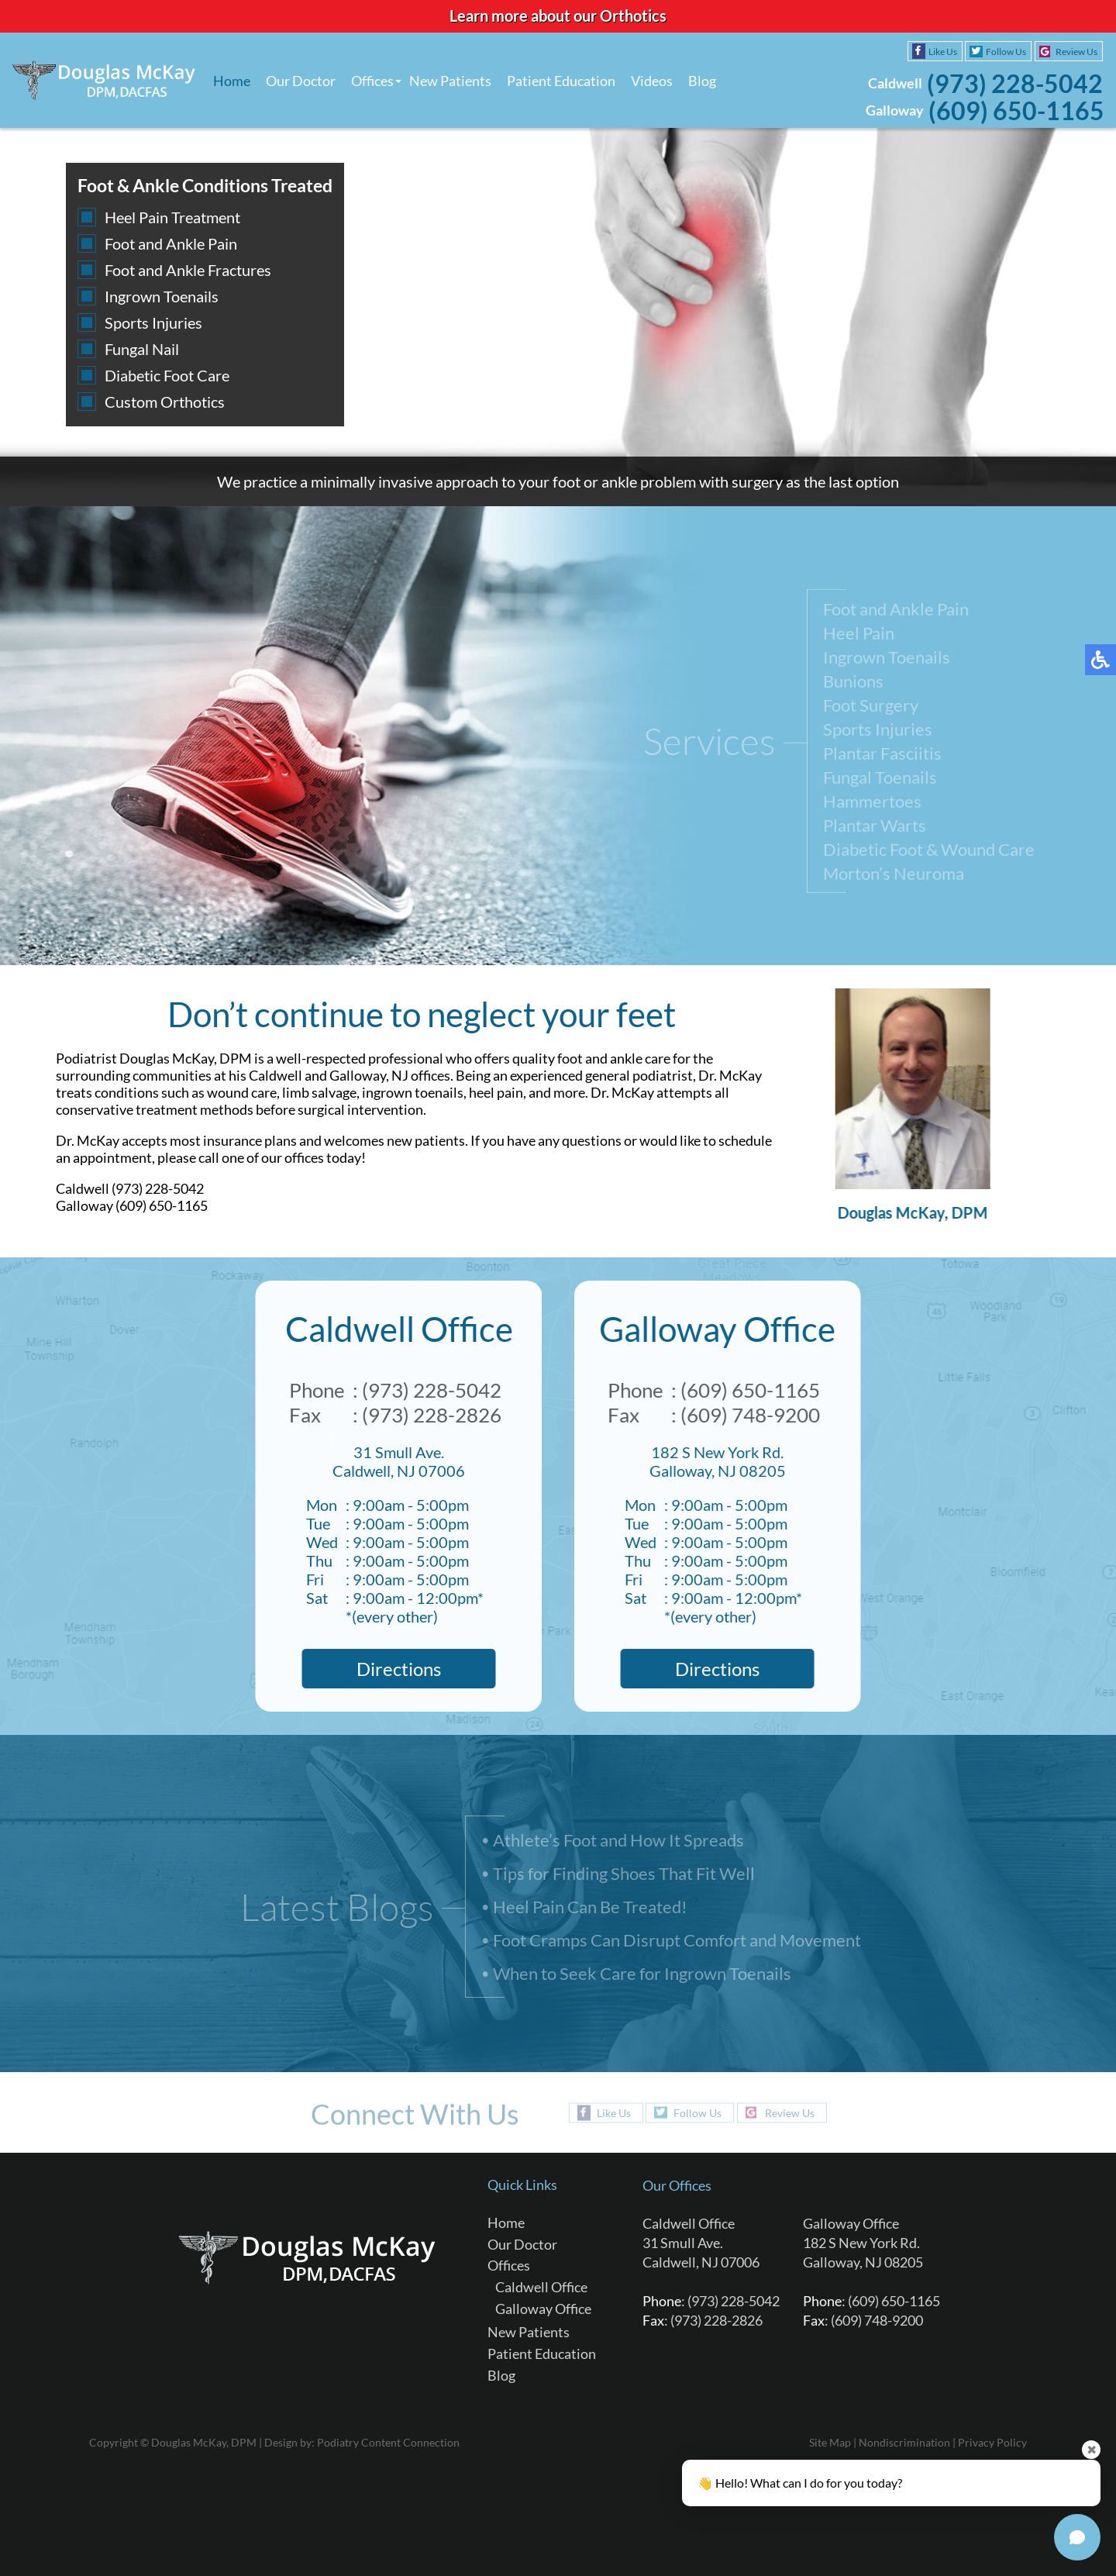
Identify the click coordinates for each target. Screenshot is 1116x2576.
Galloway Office (543, 2308)
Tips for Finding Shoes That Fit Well (624, 1874)
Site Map (830, 2442)
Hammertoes (872, 804)
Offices (372, 80)
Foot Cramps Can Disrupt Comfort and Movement (677, 1941)
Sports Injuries (153, 322)
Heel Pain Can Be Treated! (590, 1908)
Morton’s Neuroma (893, 876)
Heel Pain (858, 636)
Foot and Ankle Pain (171, 243)
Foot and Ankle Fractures (188, 269)
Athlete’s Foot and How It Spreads (618, 1841)
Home (231, 80)
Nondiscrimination (904, 2442)
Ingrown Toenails (162, 296)
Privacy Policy (992, 2442)
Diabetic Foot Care (167, 375)
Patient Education (561, 80)
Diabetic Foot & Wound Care (929, 852)
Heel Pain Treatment (172, 217)
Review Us (1076, 51)
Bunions (853, 684)
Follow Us (1006, 51)
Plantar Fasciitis (882, 756)
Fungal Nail (142, 349)
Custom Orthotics (165, 401)
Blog (702, 80)
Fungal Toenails (880, 780)
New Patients (450, 80)
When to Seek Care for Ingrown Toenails (642, 1974)
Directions (393, 1668)
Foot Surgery (870, 708)
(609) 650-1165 (1016, 110)
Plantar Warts (874, 828)
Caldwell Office (541, 2286)
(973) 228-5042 (1015, 83)
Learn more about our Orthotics (558, 15)
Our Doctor (301, 80)
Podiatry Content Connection (388, 2442)
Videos (652, 80)
